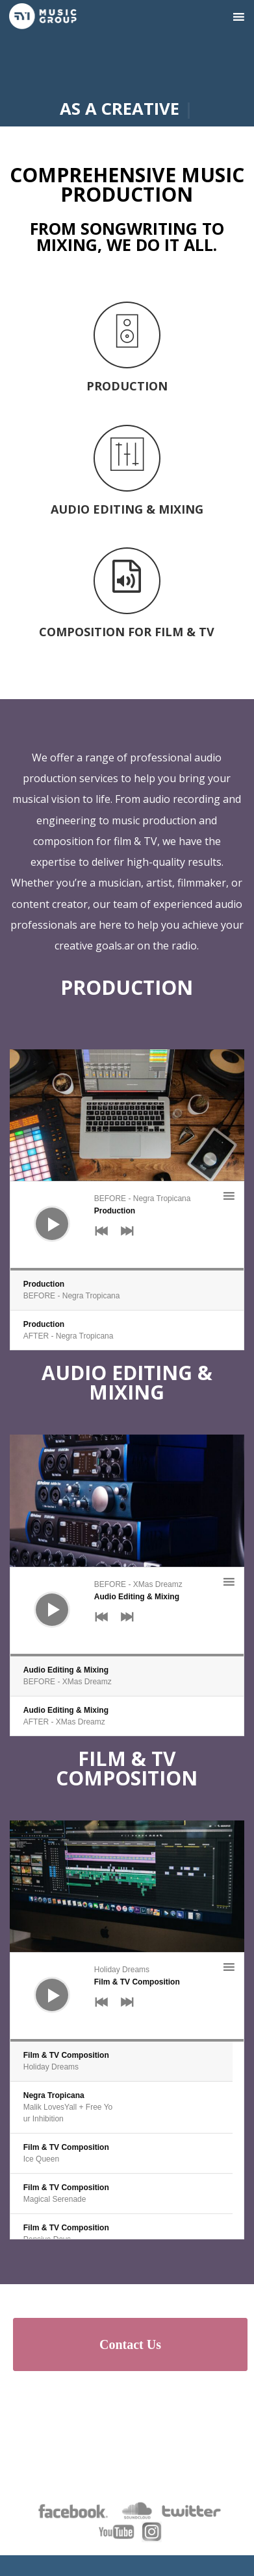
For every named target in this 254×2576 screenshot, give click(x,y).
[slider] (127, 1269)
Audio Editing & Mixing (127, 1382)
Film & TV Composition (126, 1768)
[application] (127, 1225)
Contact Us (130, 2344)
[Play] (42, 1214)
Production (126, 987)
